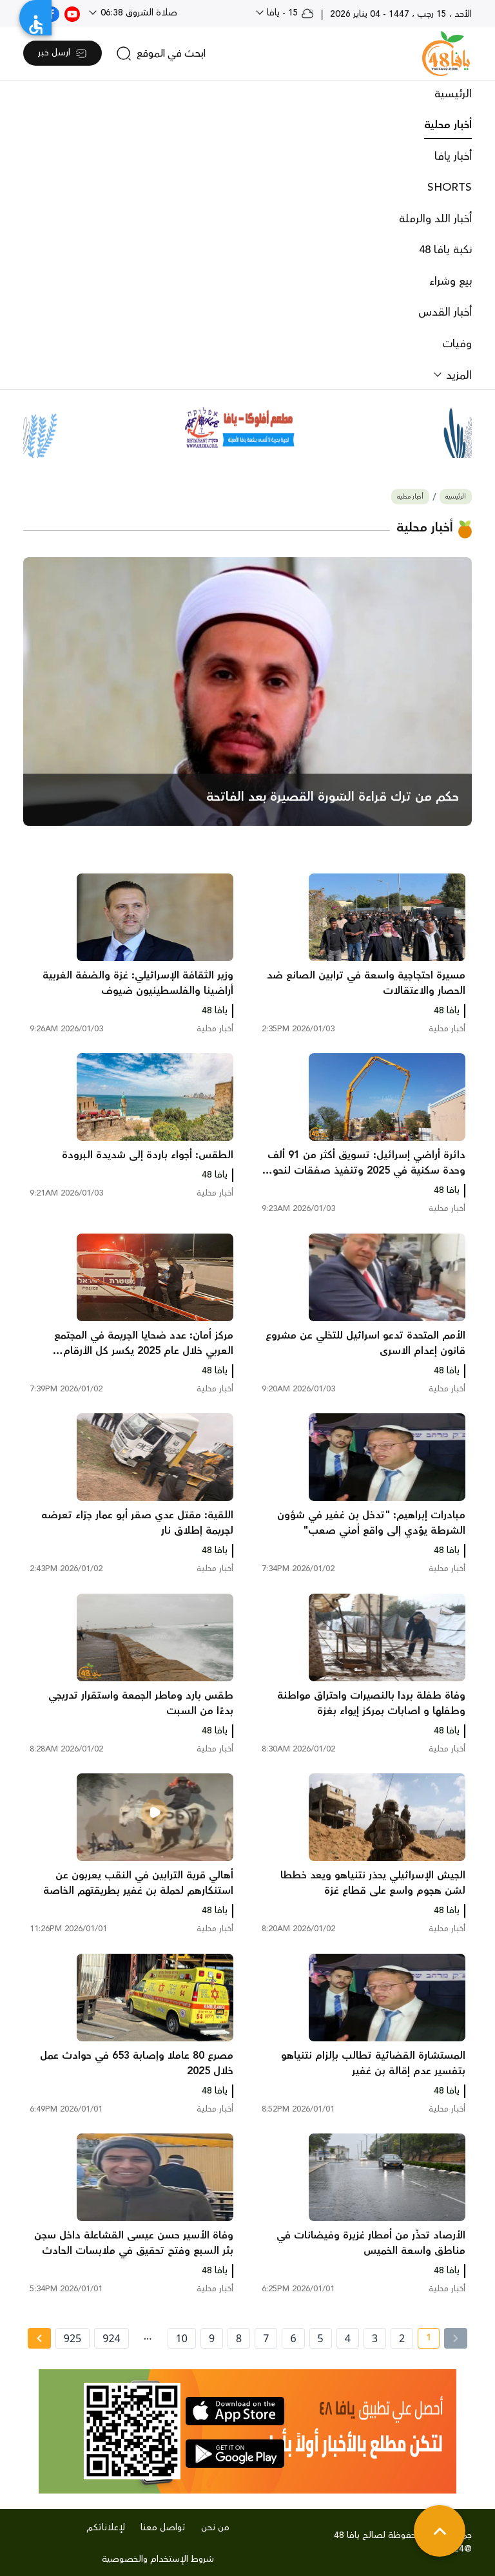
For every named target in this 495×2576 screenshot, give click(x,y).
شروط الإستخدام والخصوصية (158, 2559)
